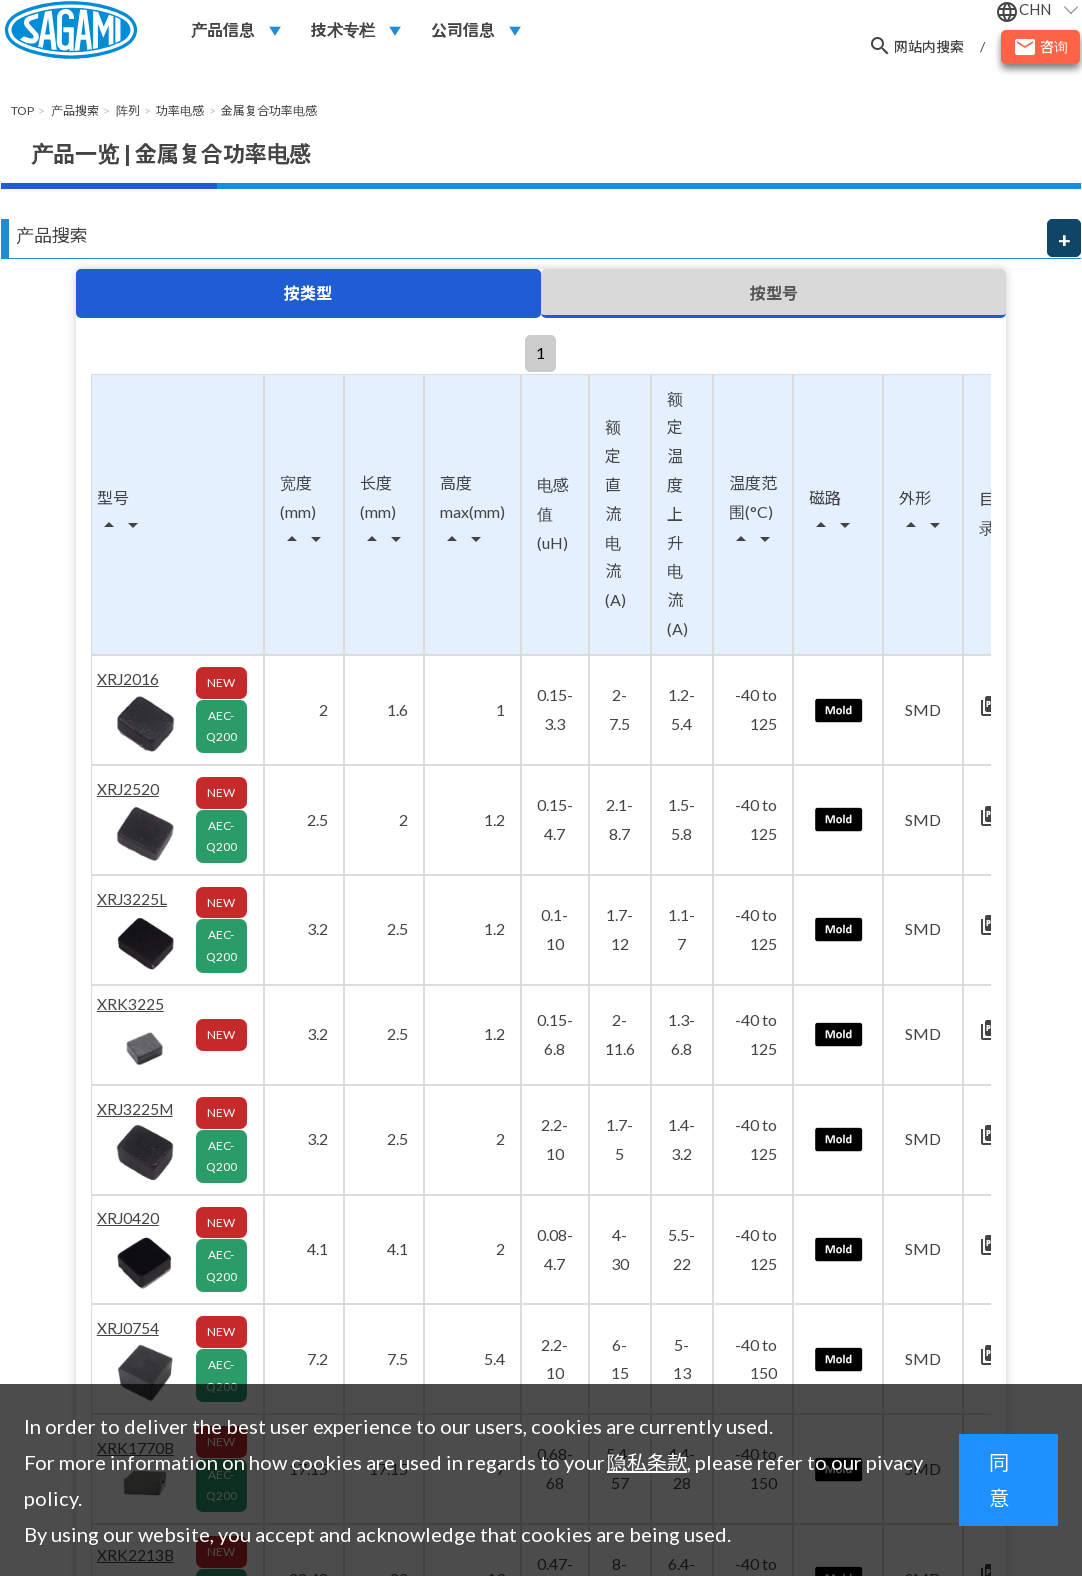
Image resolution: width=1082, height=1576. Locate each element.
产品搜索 (52, 235)
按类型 (308, 293)
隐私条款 (647, 1462)
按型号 (774, 293)
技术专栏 (343, 31)
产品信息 (223, 31)
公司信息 (463, 31)
